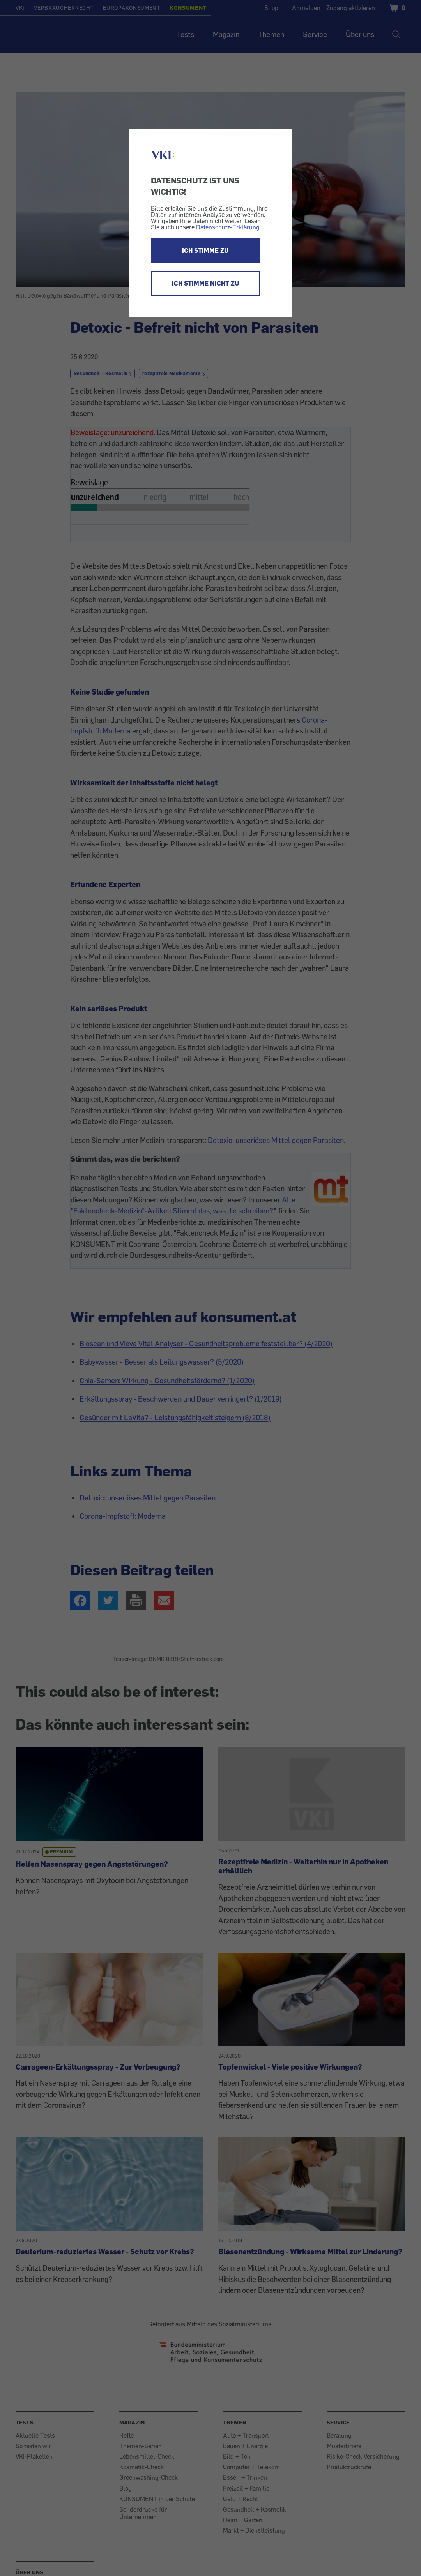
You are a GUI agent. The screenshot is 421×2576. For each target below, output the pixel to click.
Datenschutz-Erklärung (228, 227)
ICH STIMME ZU (205, 250)
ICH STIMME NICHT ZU (205, 283)
